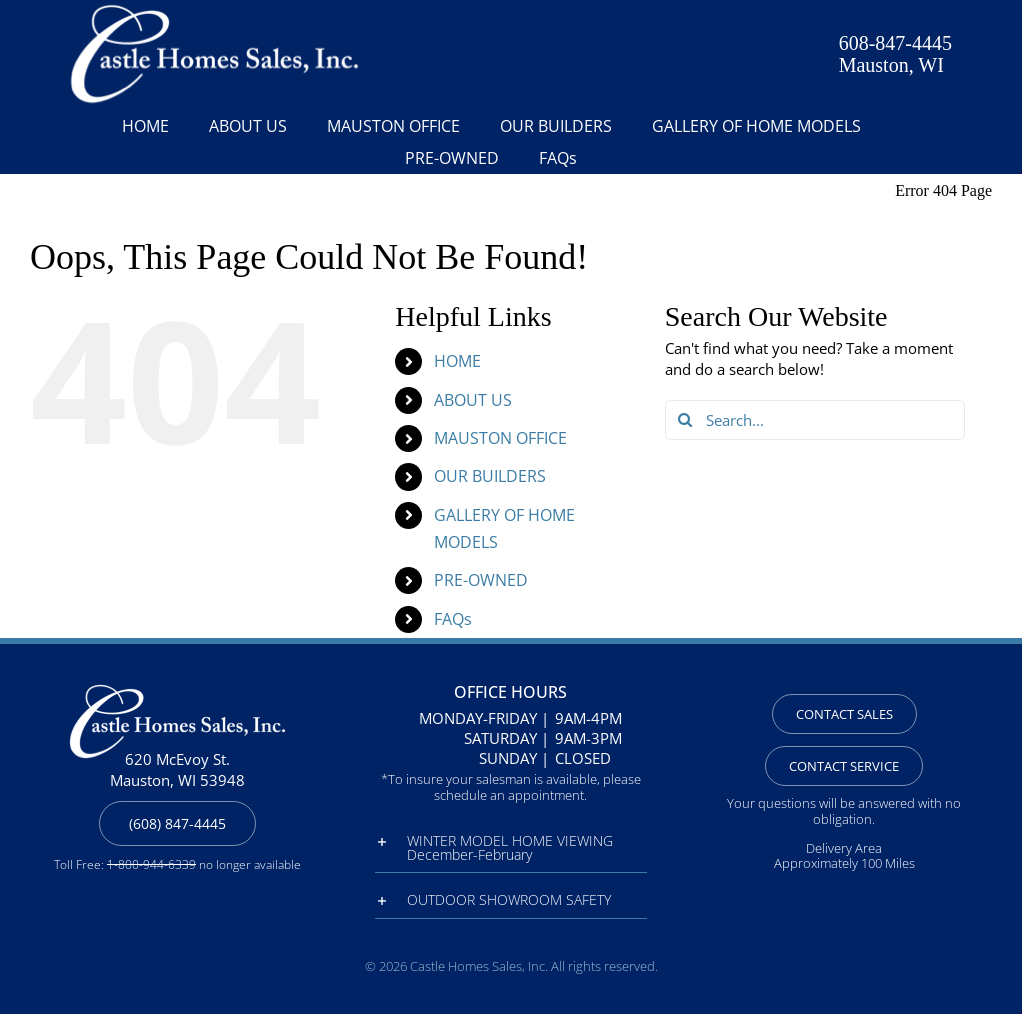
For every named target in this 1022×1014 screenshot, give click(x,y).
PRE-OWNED (481, 580)
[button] (510, 848)
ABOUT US (473, 400)
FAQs (453, 619)
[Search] (685, 420)
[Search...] (815, 420)
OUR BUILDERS (490, 476)
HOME (457, 361)
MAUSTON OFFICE (500, 438)
